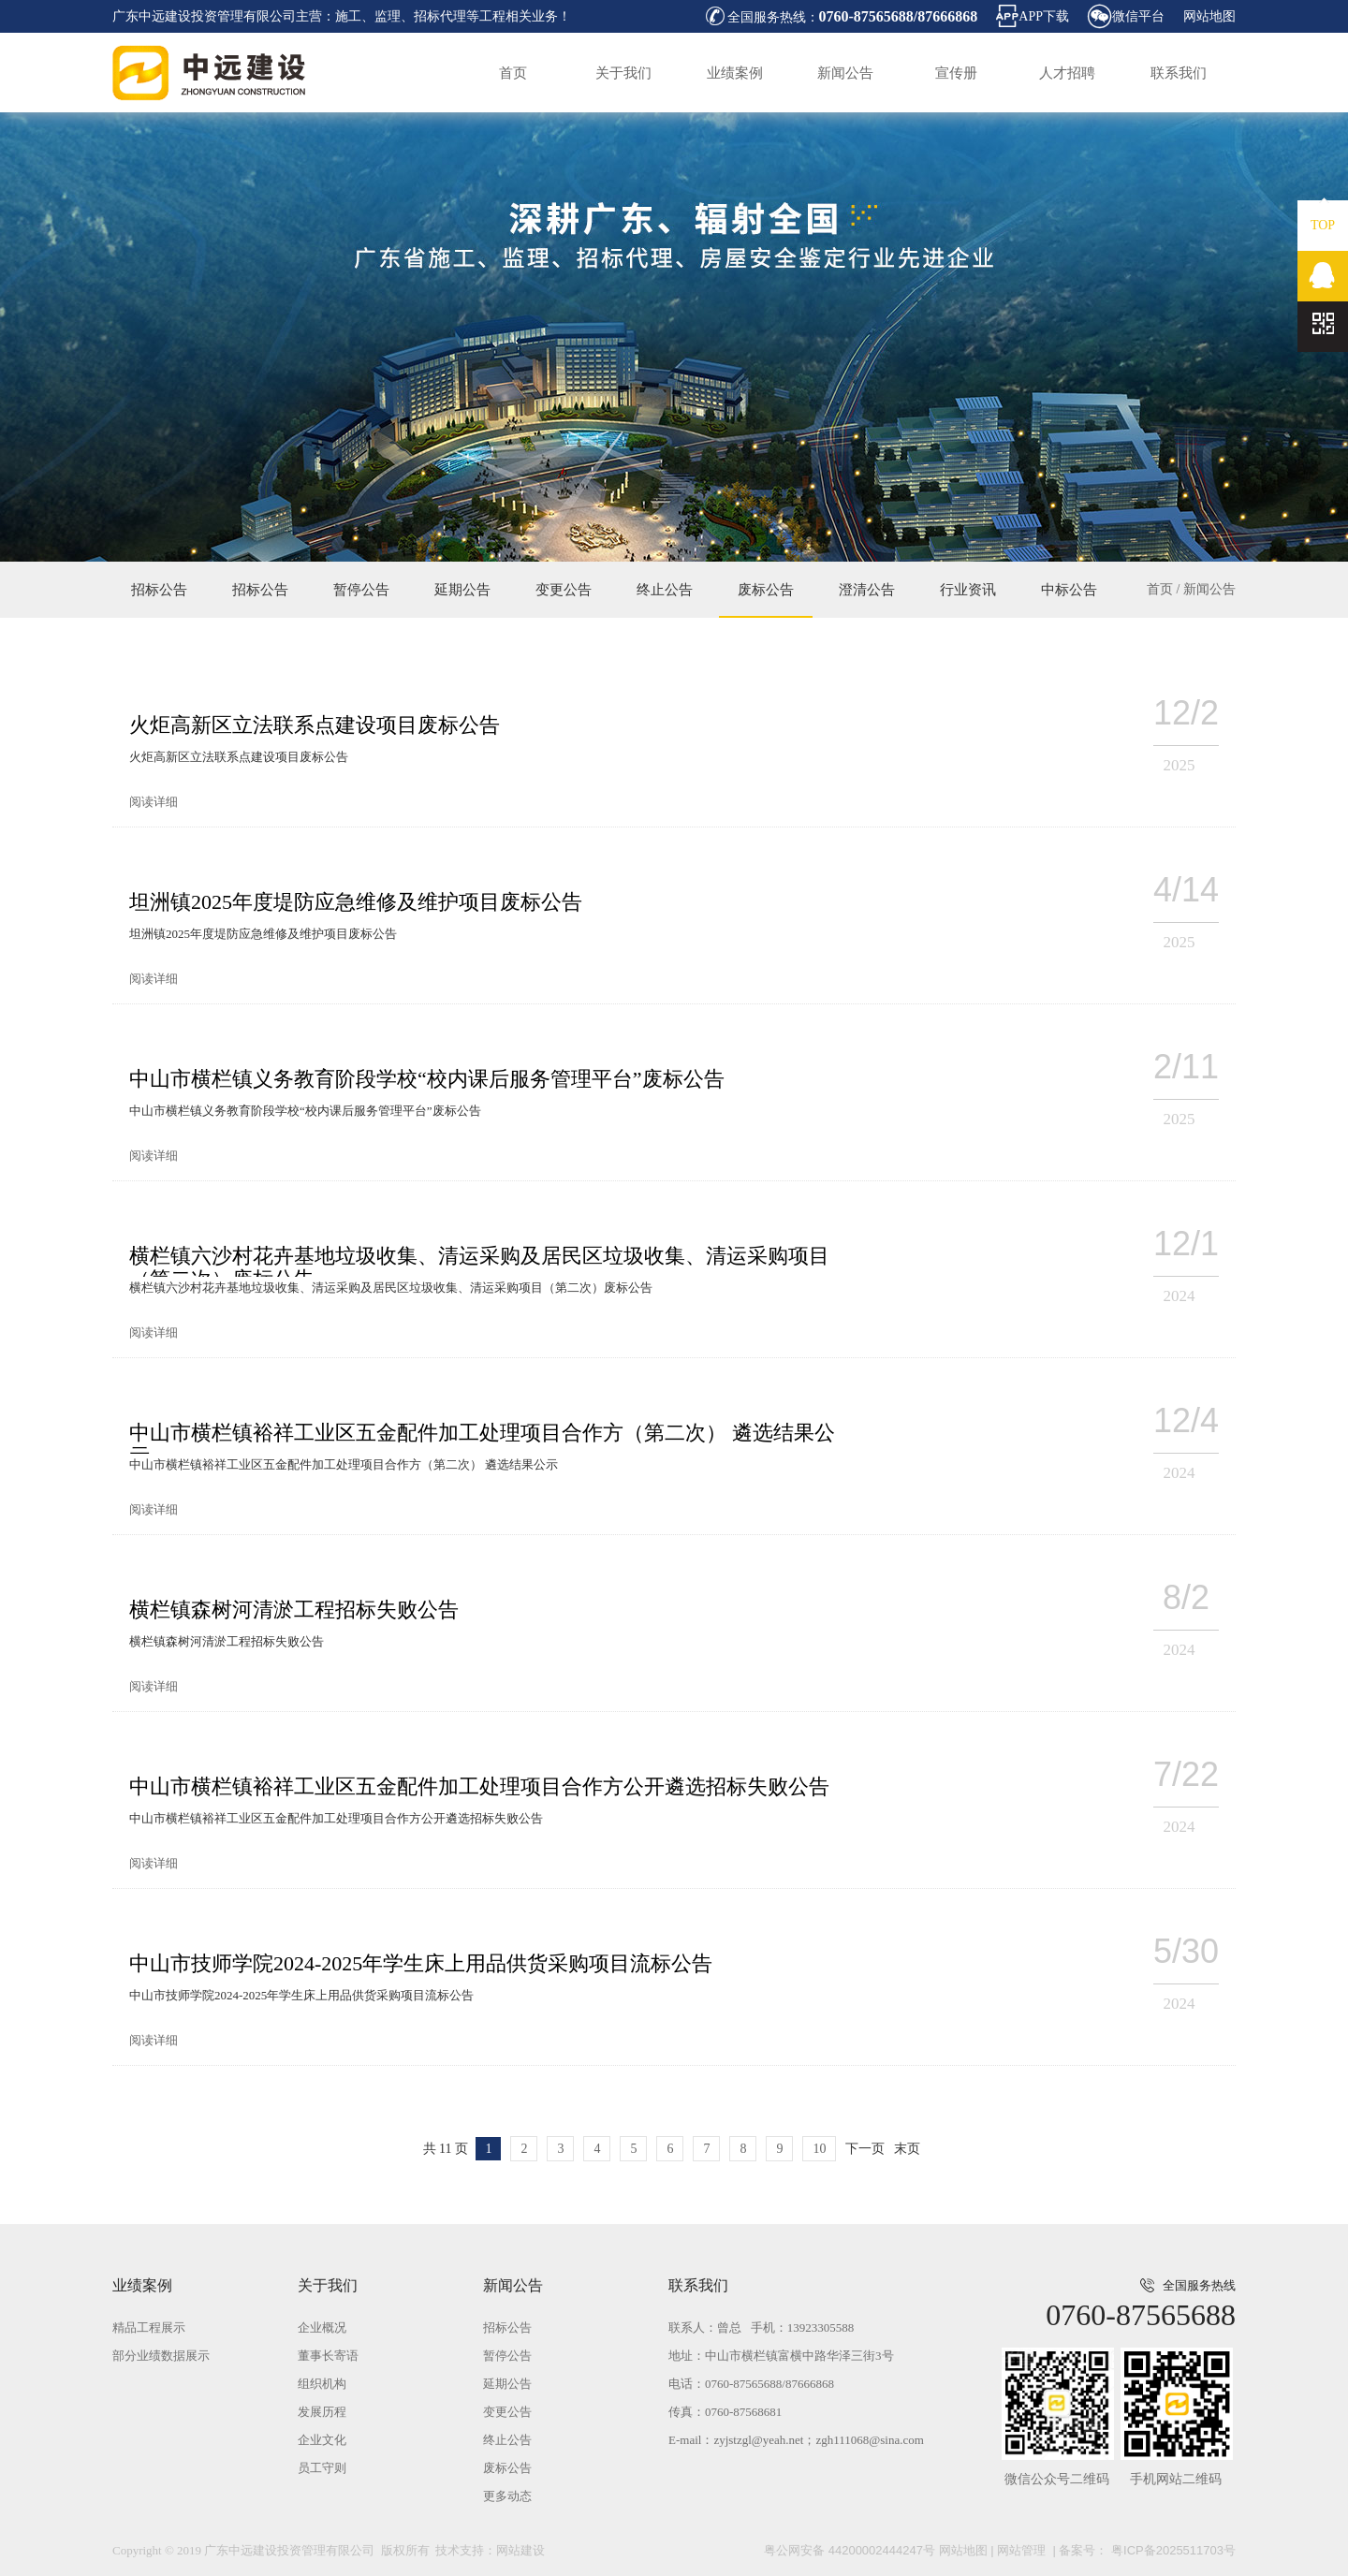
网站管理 (1021, 2550)
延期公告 (462, 589)
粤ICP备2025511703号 (1171, 2550)
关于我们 (623, 73)
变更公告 (563, 589)
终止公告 (665, 589)
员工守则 (322, 2468)
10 (819, 2149)
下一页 (865, 2149)
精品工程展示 (148, 2327)
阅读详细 (153, 802)
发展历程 (322, 2412)
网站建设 (520, 2550)
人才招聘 (1067, 73)
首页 (513, 73)
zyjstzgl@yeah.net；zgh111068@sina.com (818, 2440)
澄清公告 (867, 589)
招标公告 (159, 589)
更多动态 (507, 2496)
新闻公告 (845, 73)
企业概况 (322, 2327)
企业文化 (322, 2440)
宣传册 (956, 73)
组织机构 (322, 2384)
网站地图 (1209, 16)
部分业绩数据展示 (161, 2356)
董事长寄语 (328, 2356)
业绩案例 (735, 73)
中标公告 (1069, 589)
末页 (907, 2149)
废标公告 (766, 589)
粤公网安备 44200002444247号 (849, 2550)
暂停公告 (361, 589)
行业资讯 (968, 589)
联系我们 (1178, 73)
